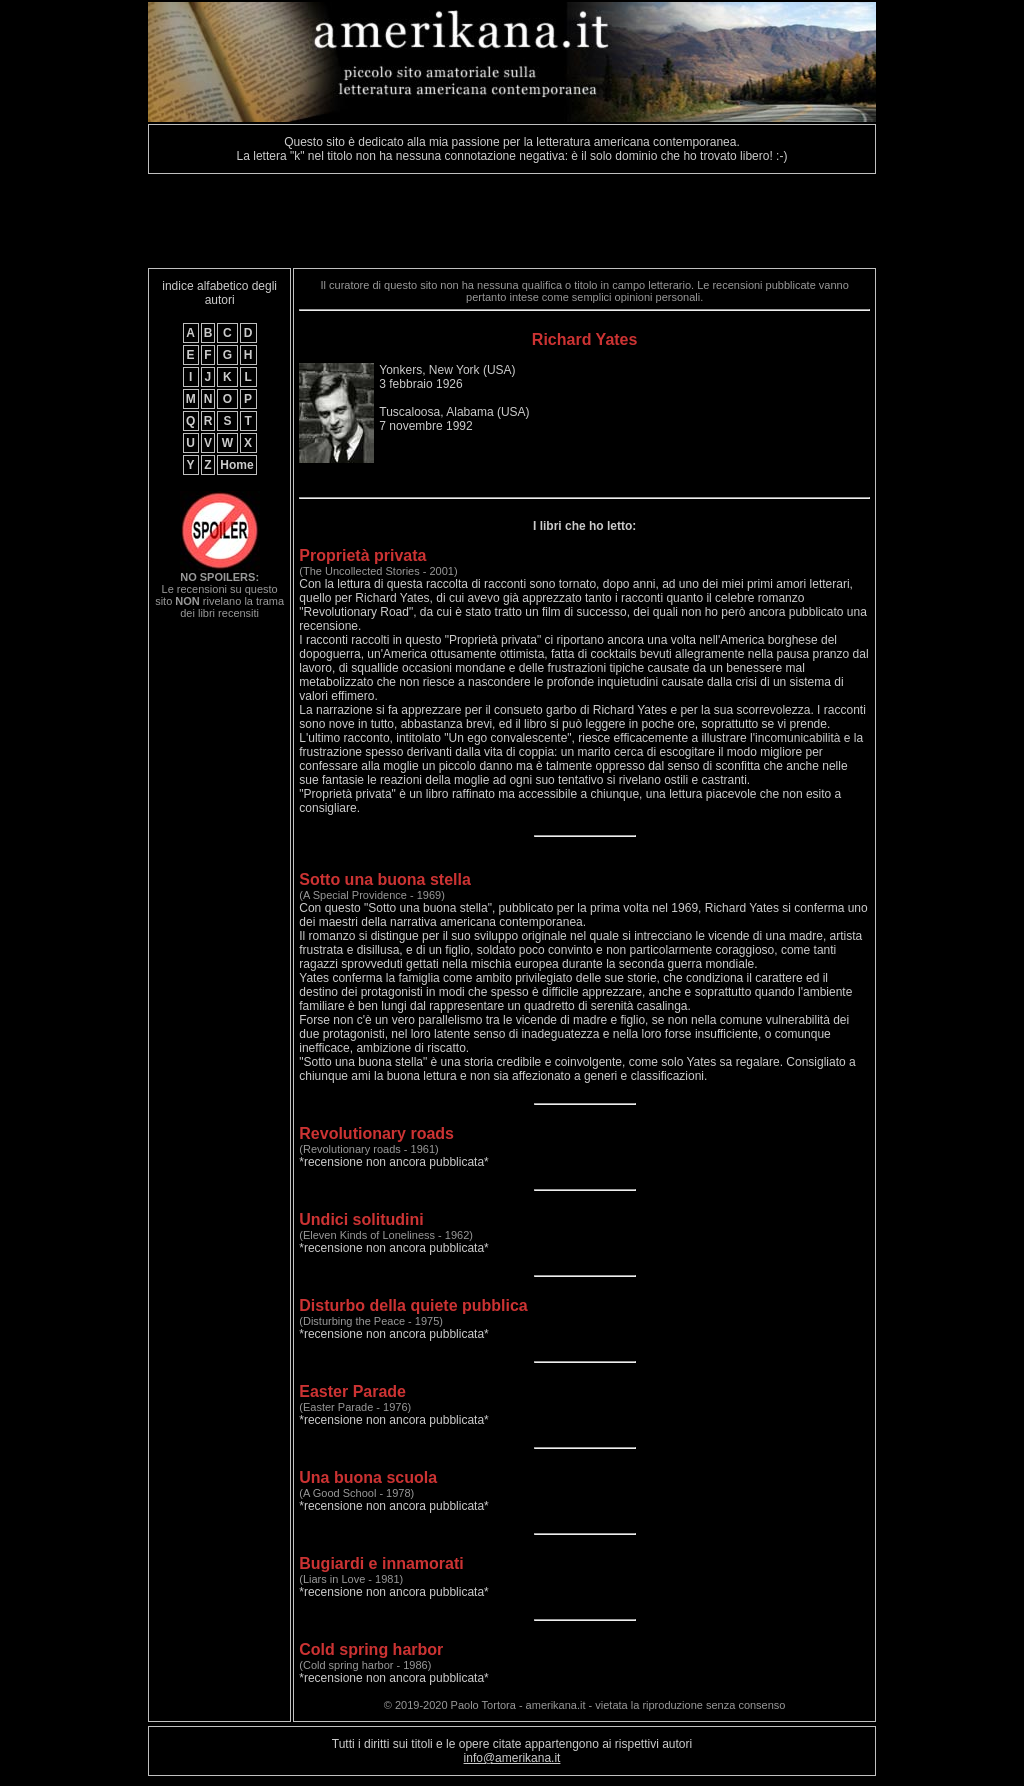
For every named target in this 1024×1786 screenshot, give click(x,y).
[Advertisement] (512, 221)
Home (236, 465)
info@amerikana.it (512, 1758)
